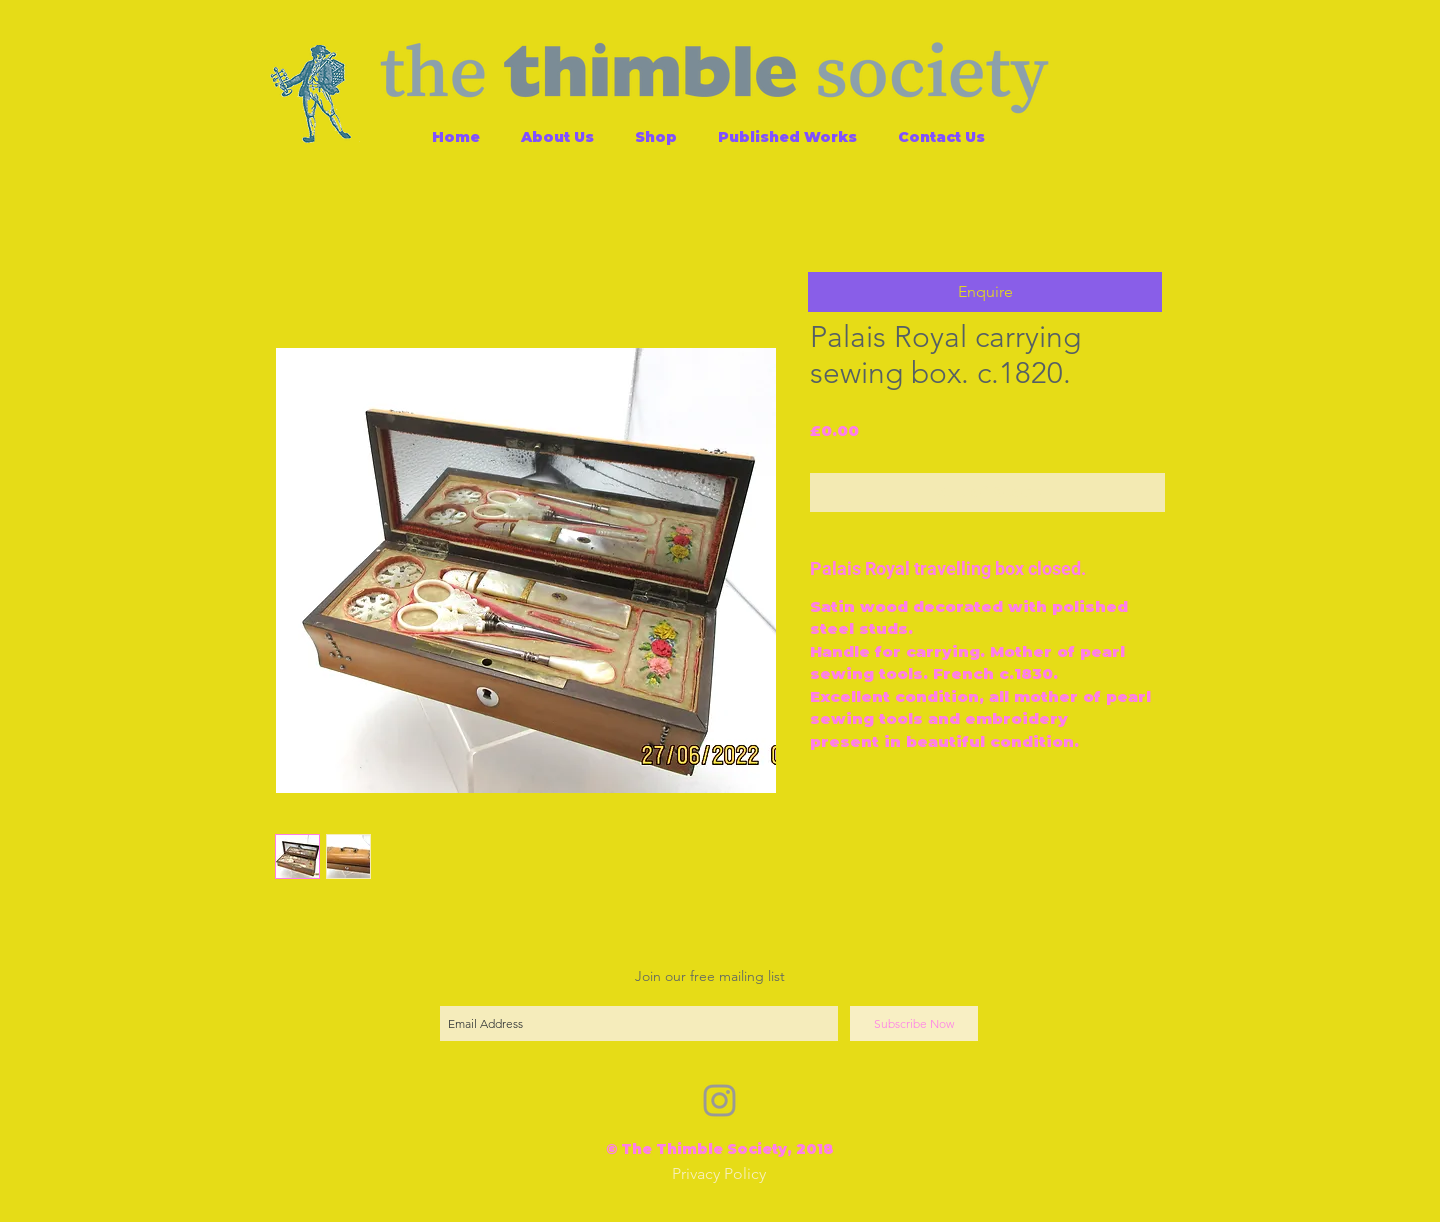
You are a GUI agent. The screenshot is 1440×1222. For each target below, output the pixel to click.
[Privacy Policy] (719, 1174)
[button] (985, 292)
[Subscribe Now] (914, 1023)
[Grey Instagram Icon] (719, 1100)
